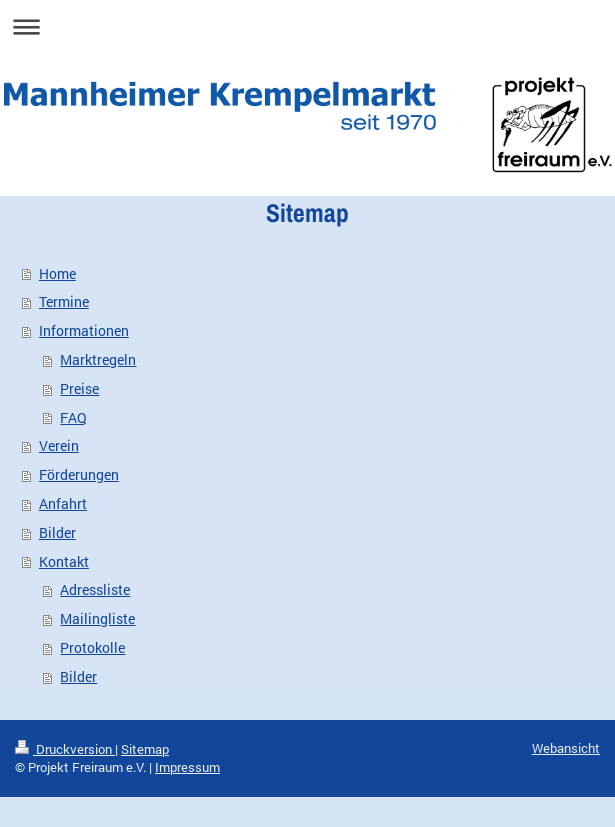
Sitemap (145, 749)
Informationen (84, 330)
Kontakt (64, 561)
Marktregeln (98, 359)
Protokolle (92, 647)
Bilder (57, 532)
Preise (79, 388)
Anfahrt (63, 503)
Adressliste (95, 589)
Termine (64, 301)
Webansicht (566, 748)
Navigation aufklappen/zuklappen (307, 26)
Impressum (187, 767)
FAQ (73, 417)
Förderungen (79, 474)
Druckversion (65, 749)
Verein (59, 445)
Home (57, 273)
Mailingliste (97, 618)
